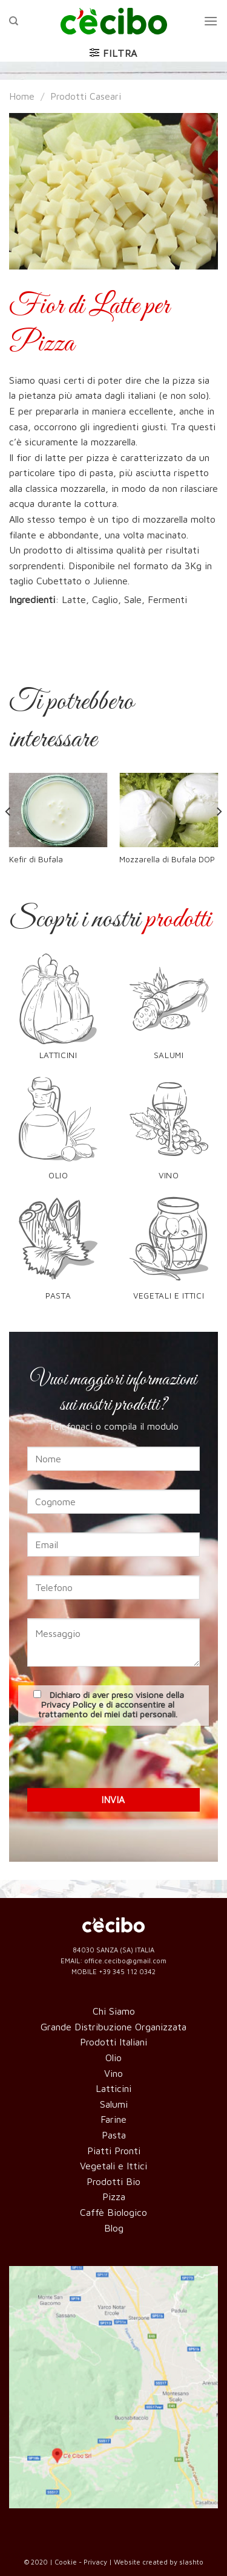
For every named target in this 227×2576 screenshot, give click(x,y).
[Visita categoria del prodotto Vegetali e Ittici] (168, 1253)
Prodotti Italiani (113, 2041)
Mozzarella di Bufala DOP (167, 859)
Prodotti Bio (113, 2181)
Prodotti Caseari (85, 96)
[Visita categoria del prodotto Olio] (58, 1134)
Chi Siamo (114, 2011)
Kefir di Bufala (36, 859)
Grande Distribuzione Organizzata (113, 2026)
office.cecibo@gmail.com (125, 1960)
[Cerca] (13, 21)
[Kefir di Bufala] (58, 810)
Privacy (95, 2562)
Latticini (113, 2088)
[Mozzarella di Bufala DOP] (168, 810)
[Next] (218, 836)
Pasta (114, 2134)
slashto (191, 2562)
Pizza (113, 2196)
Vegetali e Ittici (113, 2165)
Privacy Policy (68, 1704)
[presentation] (114, 1755)
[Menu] (210, 21)
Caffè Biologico (113, 2212)
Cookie (65, 2562)
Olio (113, 2057)
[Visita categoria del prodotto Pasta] (58, 1253)
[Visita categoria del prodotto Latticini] (58, 1014)
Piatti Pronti (113, 2150)
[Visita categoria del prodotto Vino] (168, 1134)
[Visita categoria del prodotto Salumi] (168, 1014)
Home (22, 96)
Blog (113, 2228)
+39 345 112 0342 (127, 1971)
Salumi (114, 2104)
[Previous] (8, 836)
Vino (113, 2073)
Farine (113, 2119)
